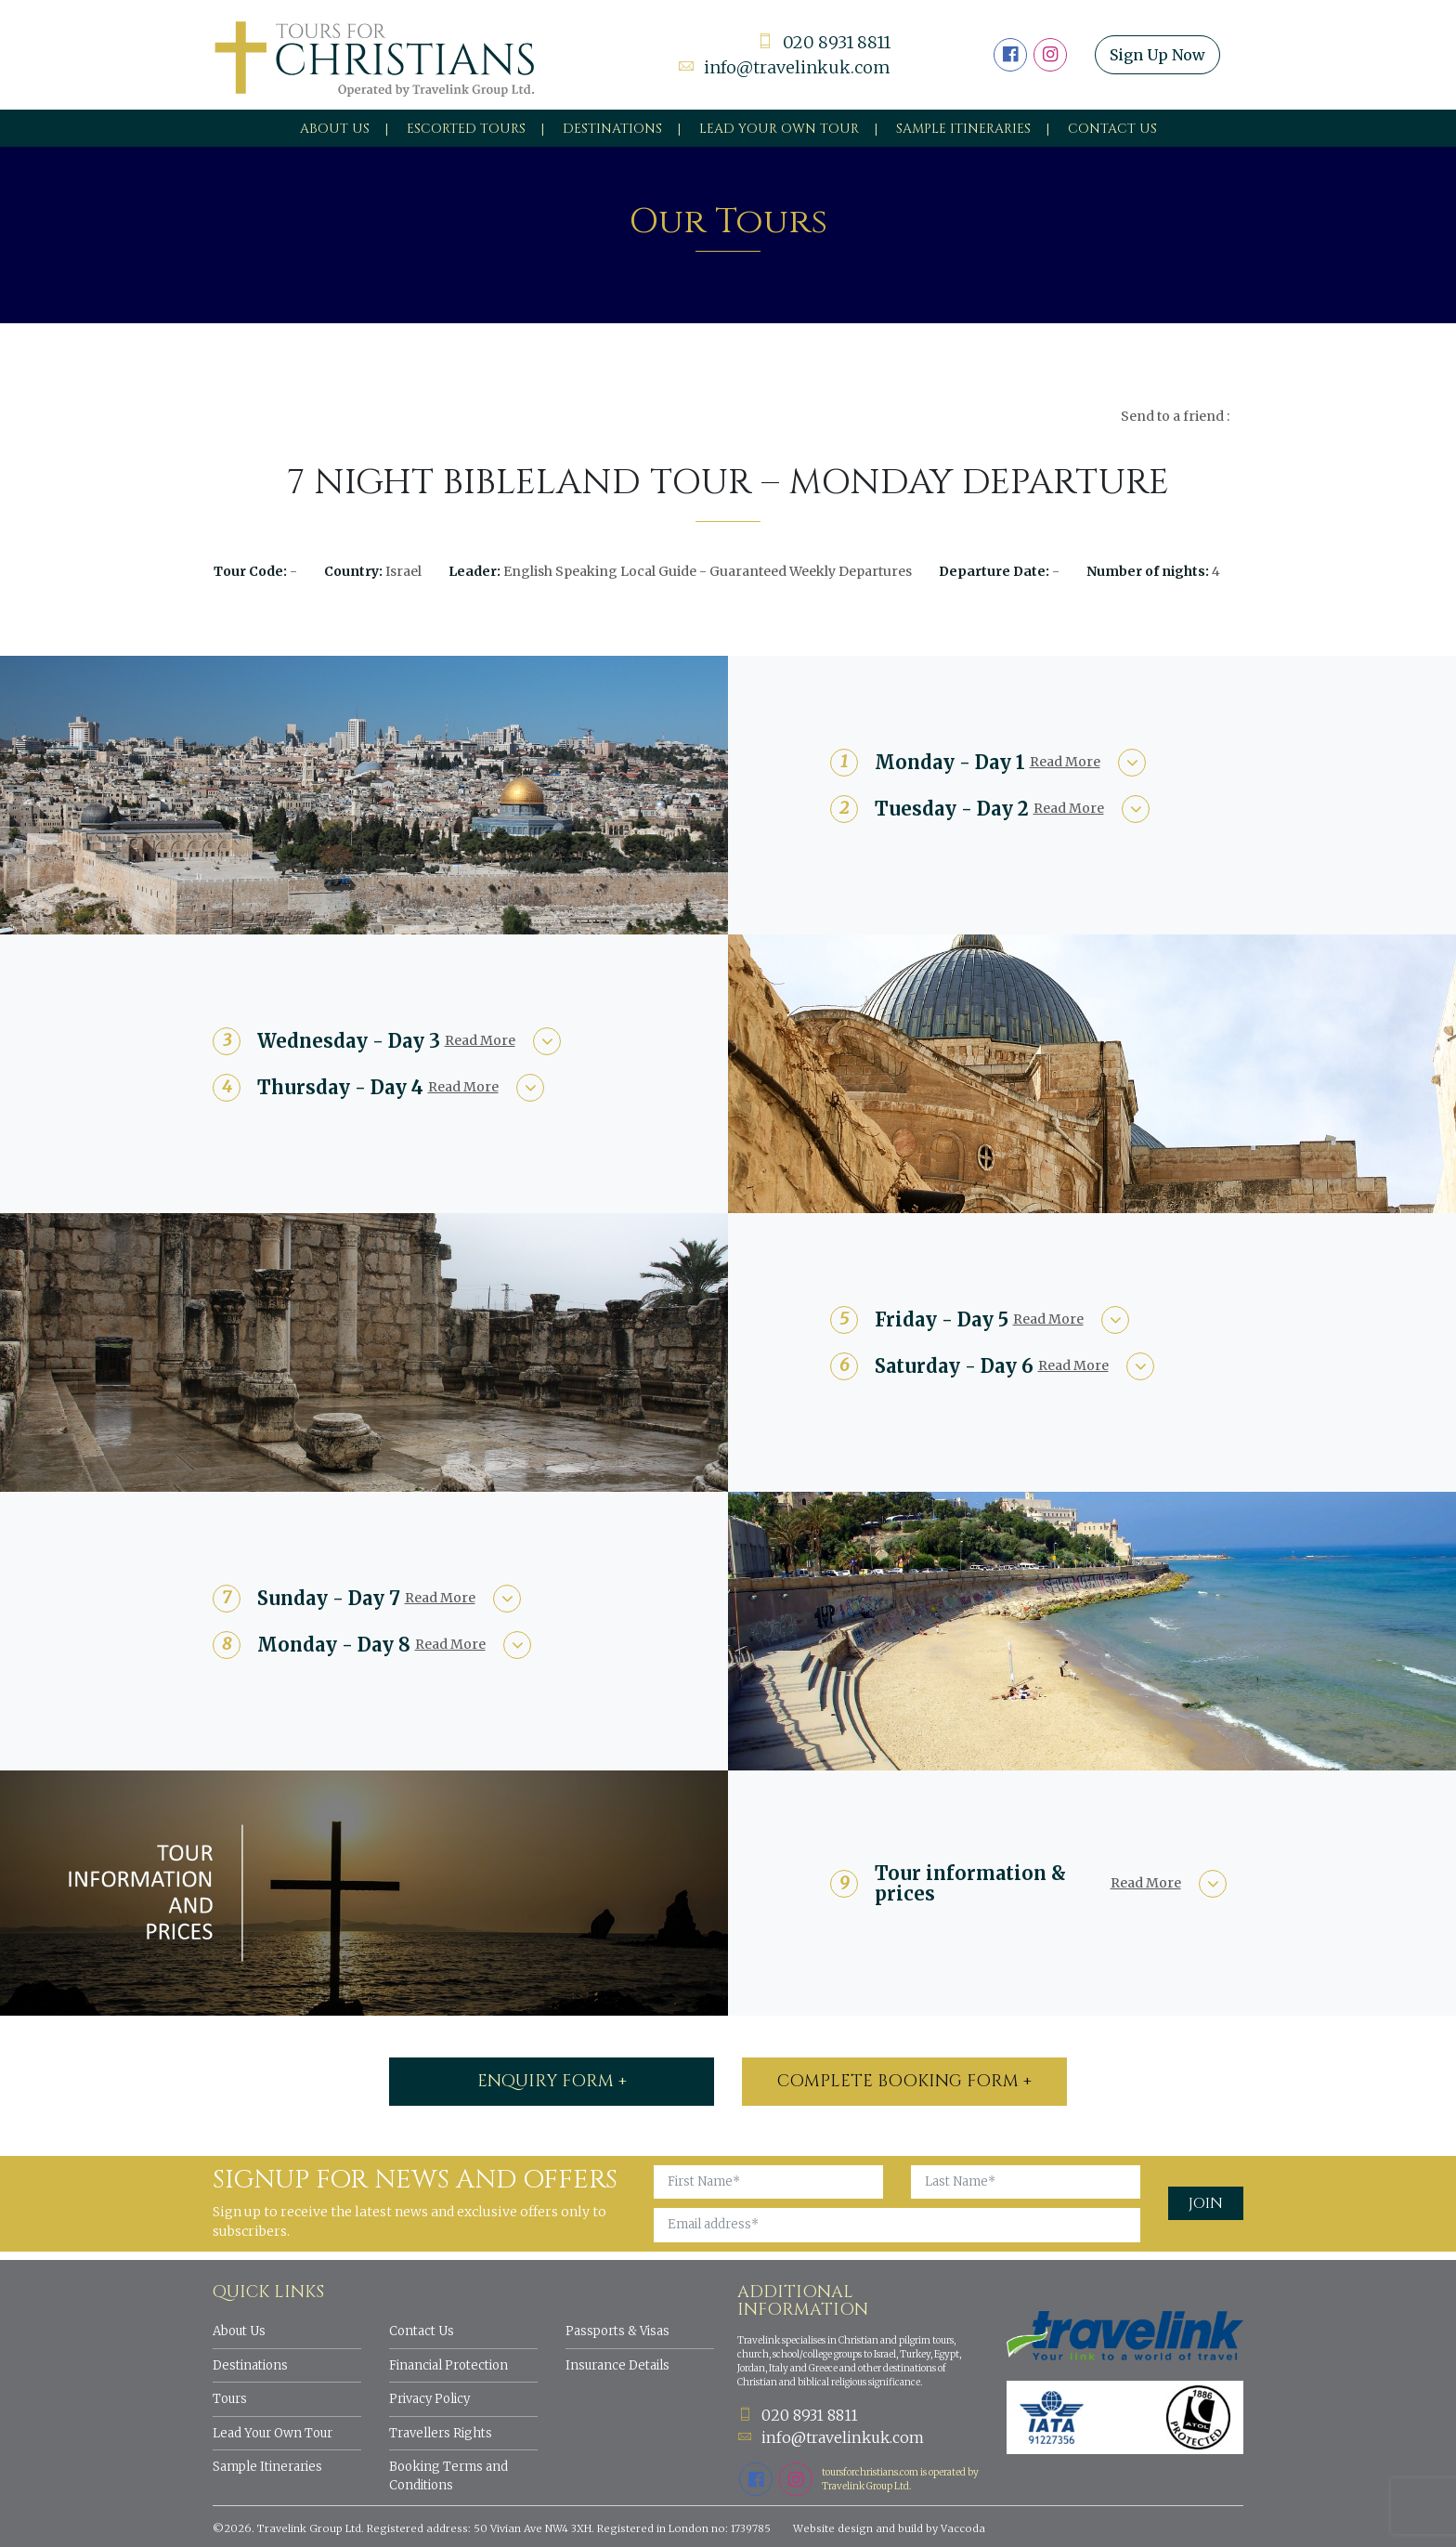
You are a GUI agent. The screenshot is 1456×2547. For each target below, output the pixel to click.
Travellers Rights (440, 2433)
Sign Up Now (1157, 55)
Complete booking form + (904, 2081)
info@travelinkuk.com (784, 67)
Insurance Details (618, 2365)
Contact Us (1112, 128)
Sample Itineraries (963, 128)
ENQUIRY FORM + (552, 2081)
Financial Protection (448, 2365)
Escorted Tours (466, 128)
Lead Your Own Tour (272, 2433)
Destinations (612, 128)
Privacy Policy (429, 2399)
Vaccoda (963, 2528)
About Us (335, 128)
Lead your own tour (779, 128)
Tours (230, 2399)
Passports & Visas (618, 2331)
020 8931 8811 (823, 42)
